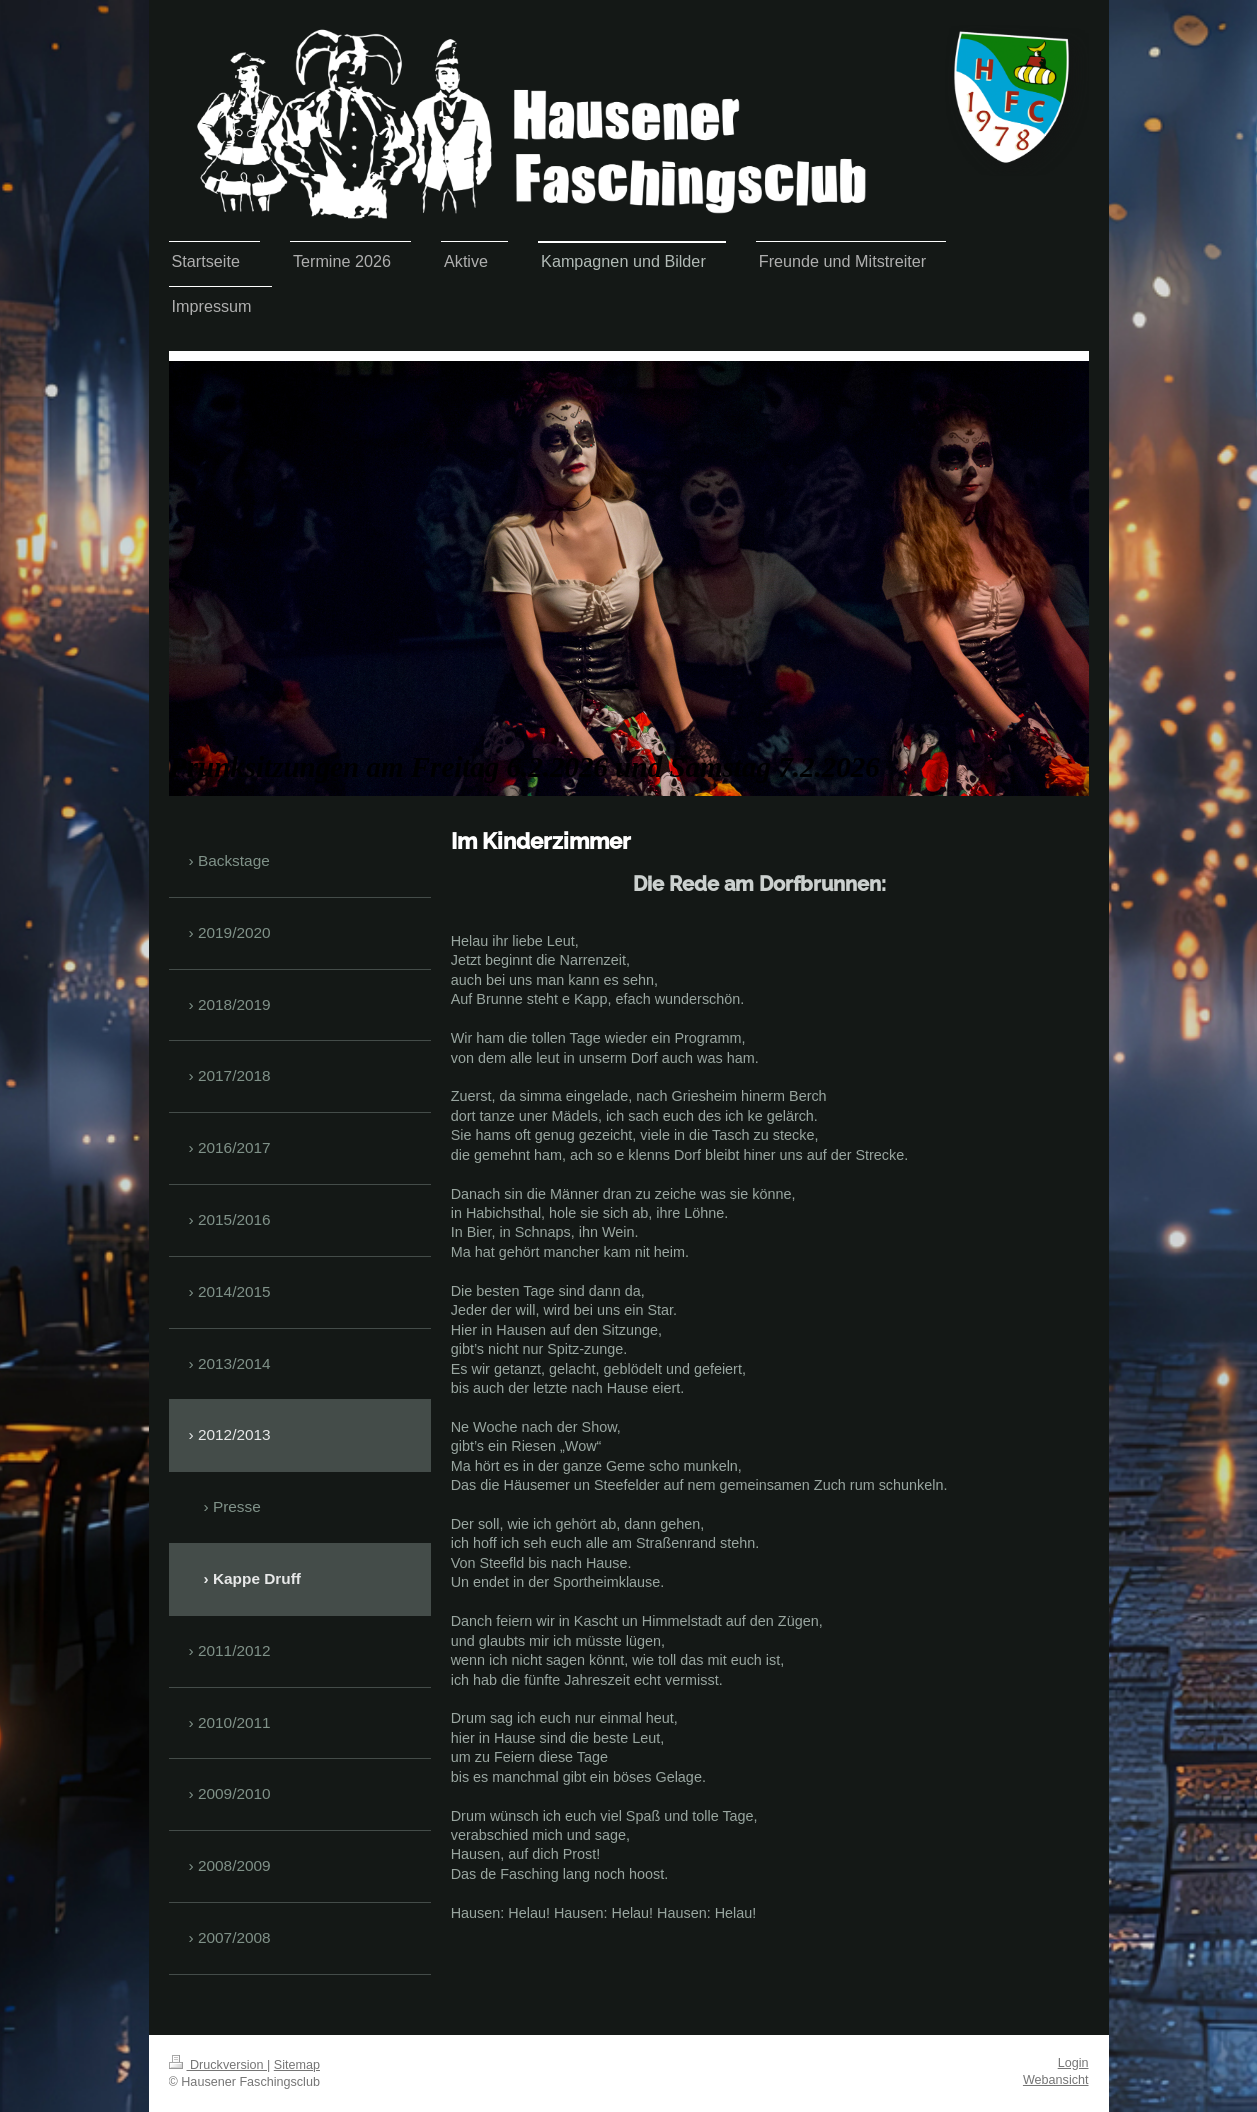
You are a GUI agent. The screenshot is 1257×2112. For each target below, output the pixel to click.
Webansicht (1056, 2080)
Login (1073, 2063)
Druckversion (218, 2065)
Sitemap (297, 2065)
